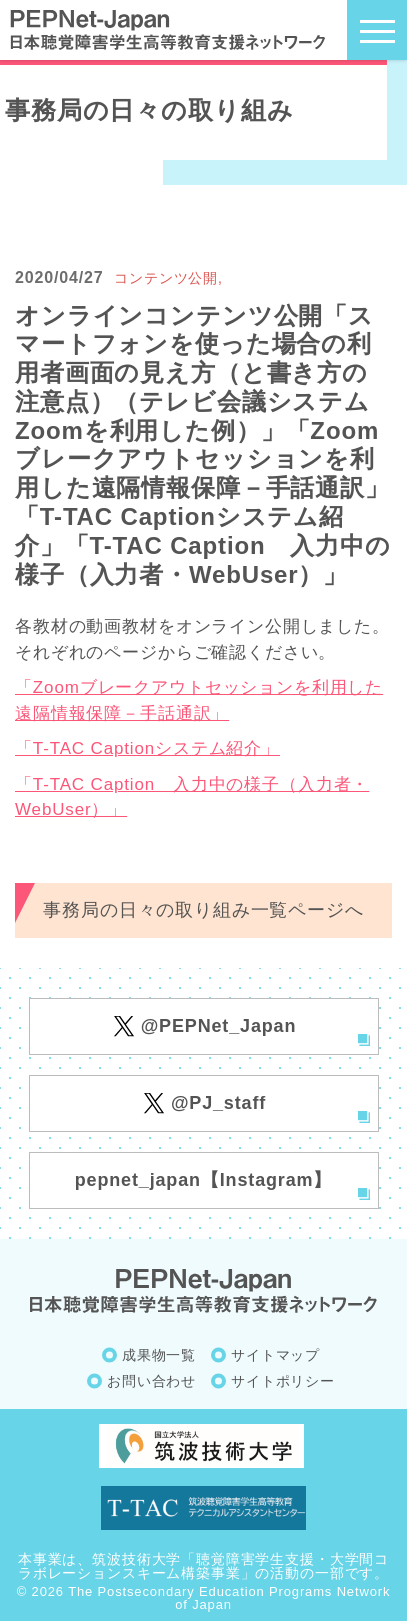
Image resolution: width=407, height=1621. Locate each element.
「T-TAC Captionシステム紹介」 (147, 748)
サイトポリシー (283, 1381)
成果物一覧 (159, 1355)
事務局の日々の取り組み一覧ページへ (203, 910)
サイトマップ (275, 1355)
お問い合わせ (151, 1381)
